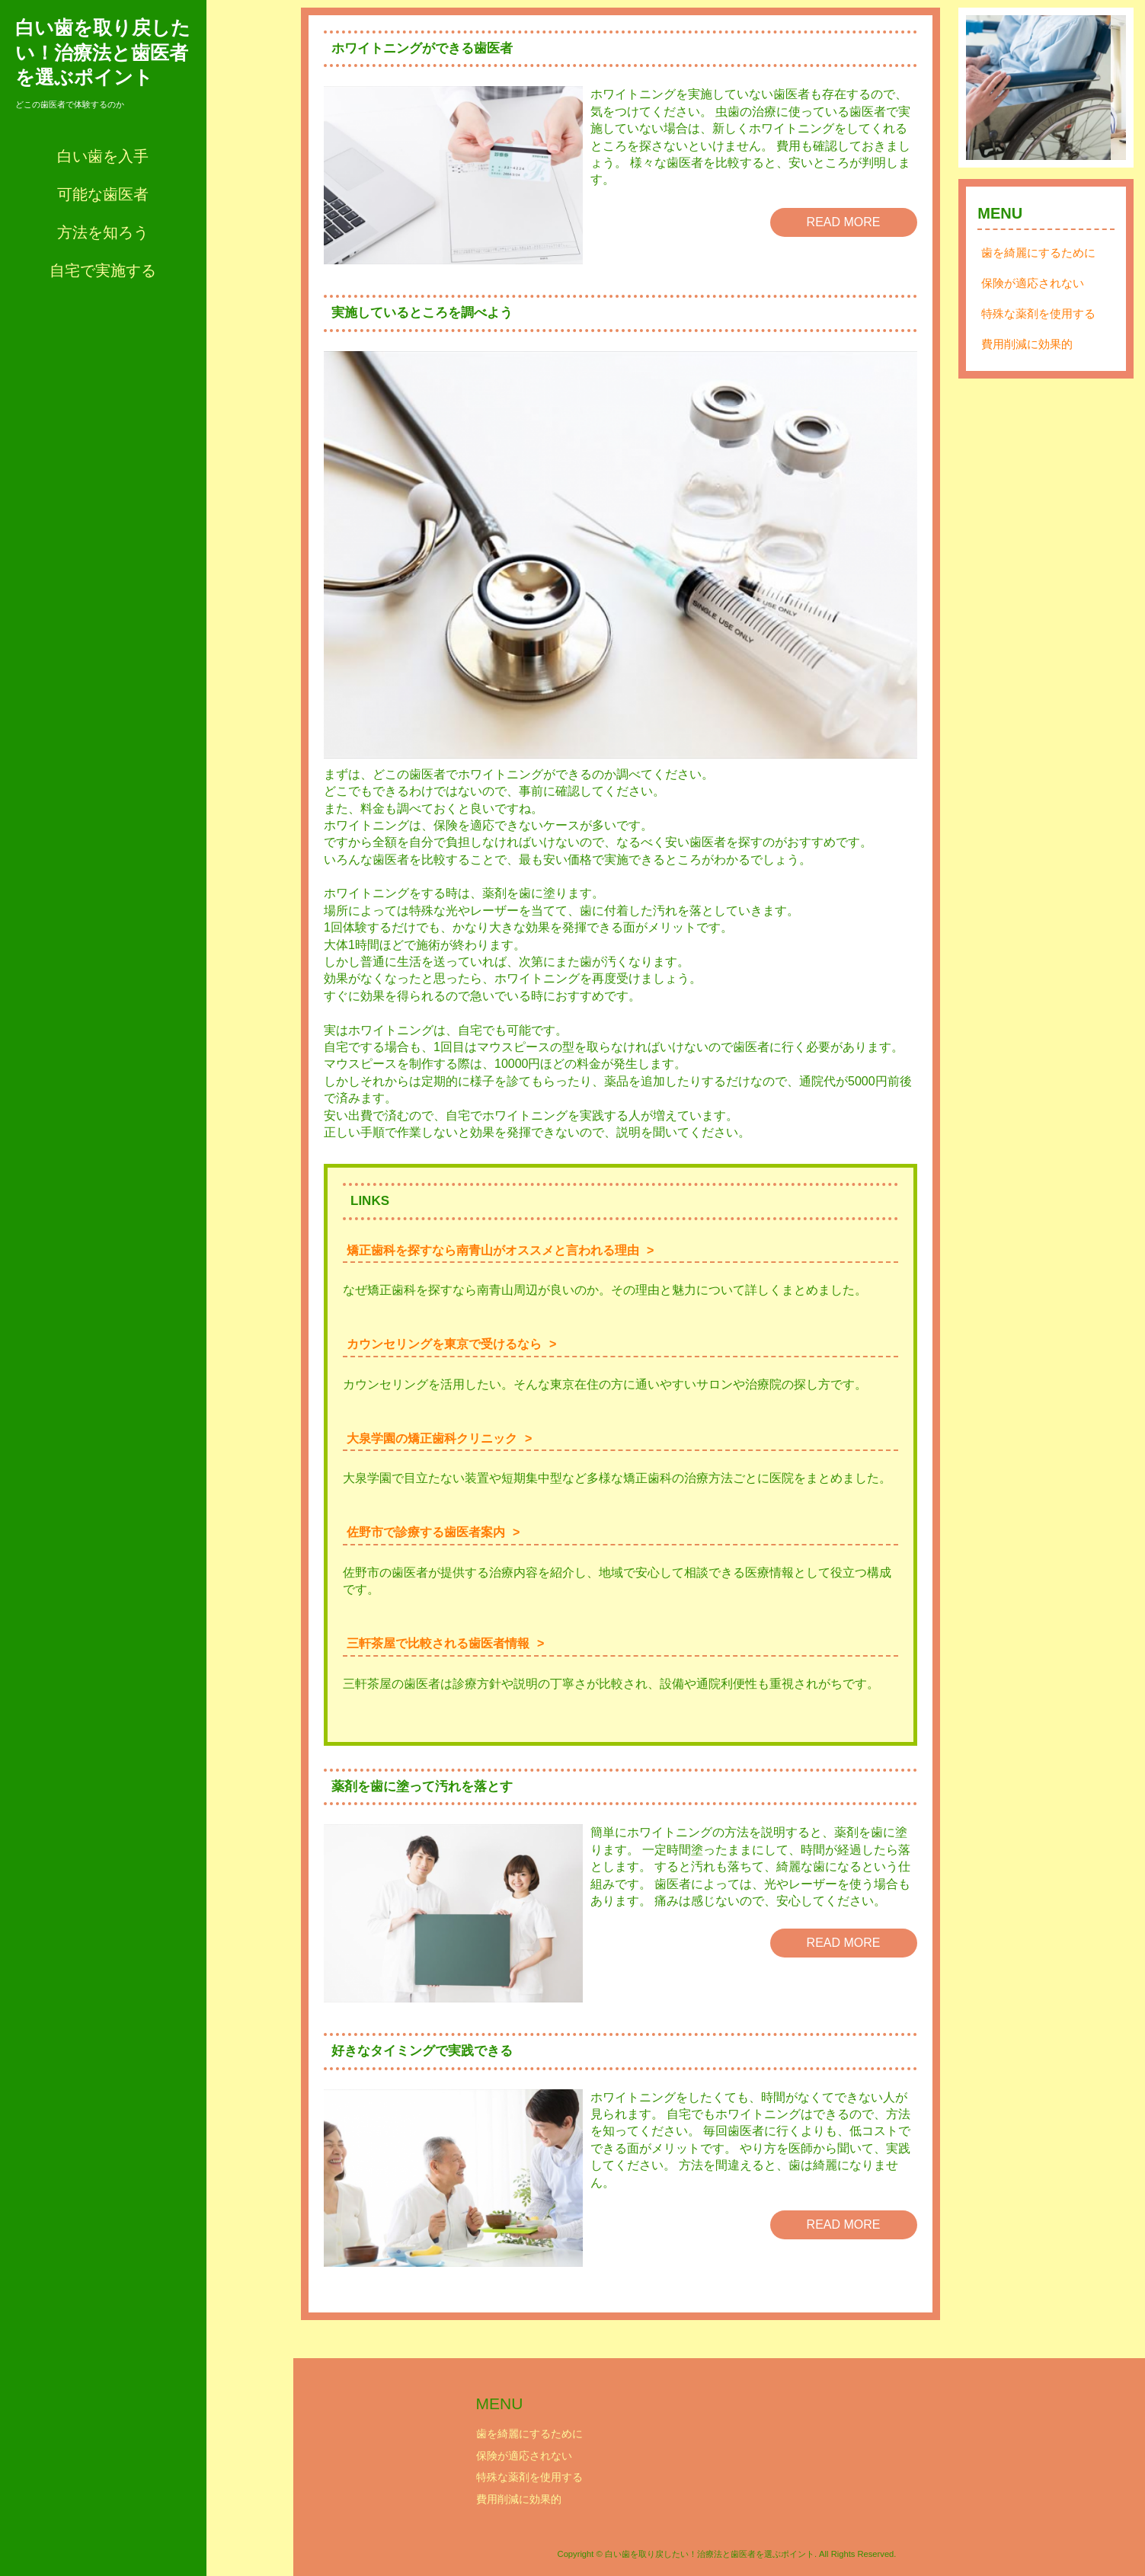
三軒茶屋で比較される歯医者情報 (438, 1643)
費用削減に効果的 (1027, 359)
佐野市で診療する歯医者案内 (426, 1532)
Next (1106, 95)
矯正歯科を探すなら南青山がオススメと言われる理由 (493, 1250)
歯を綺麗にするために (1038, 267)
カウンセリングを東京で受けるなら (444, 1344)
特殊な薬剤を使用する (1038, 328)
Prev (986, 95)
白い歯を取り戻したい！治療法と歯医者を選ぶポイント (102, 52)
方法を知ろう (103, 232)
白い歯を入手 (103, 156)
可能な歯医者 (103, 194)
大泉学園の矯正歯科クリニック (432, 1438)
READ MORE (844, 222)
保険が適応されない (1032, 298)
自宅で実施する (103, 270)
